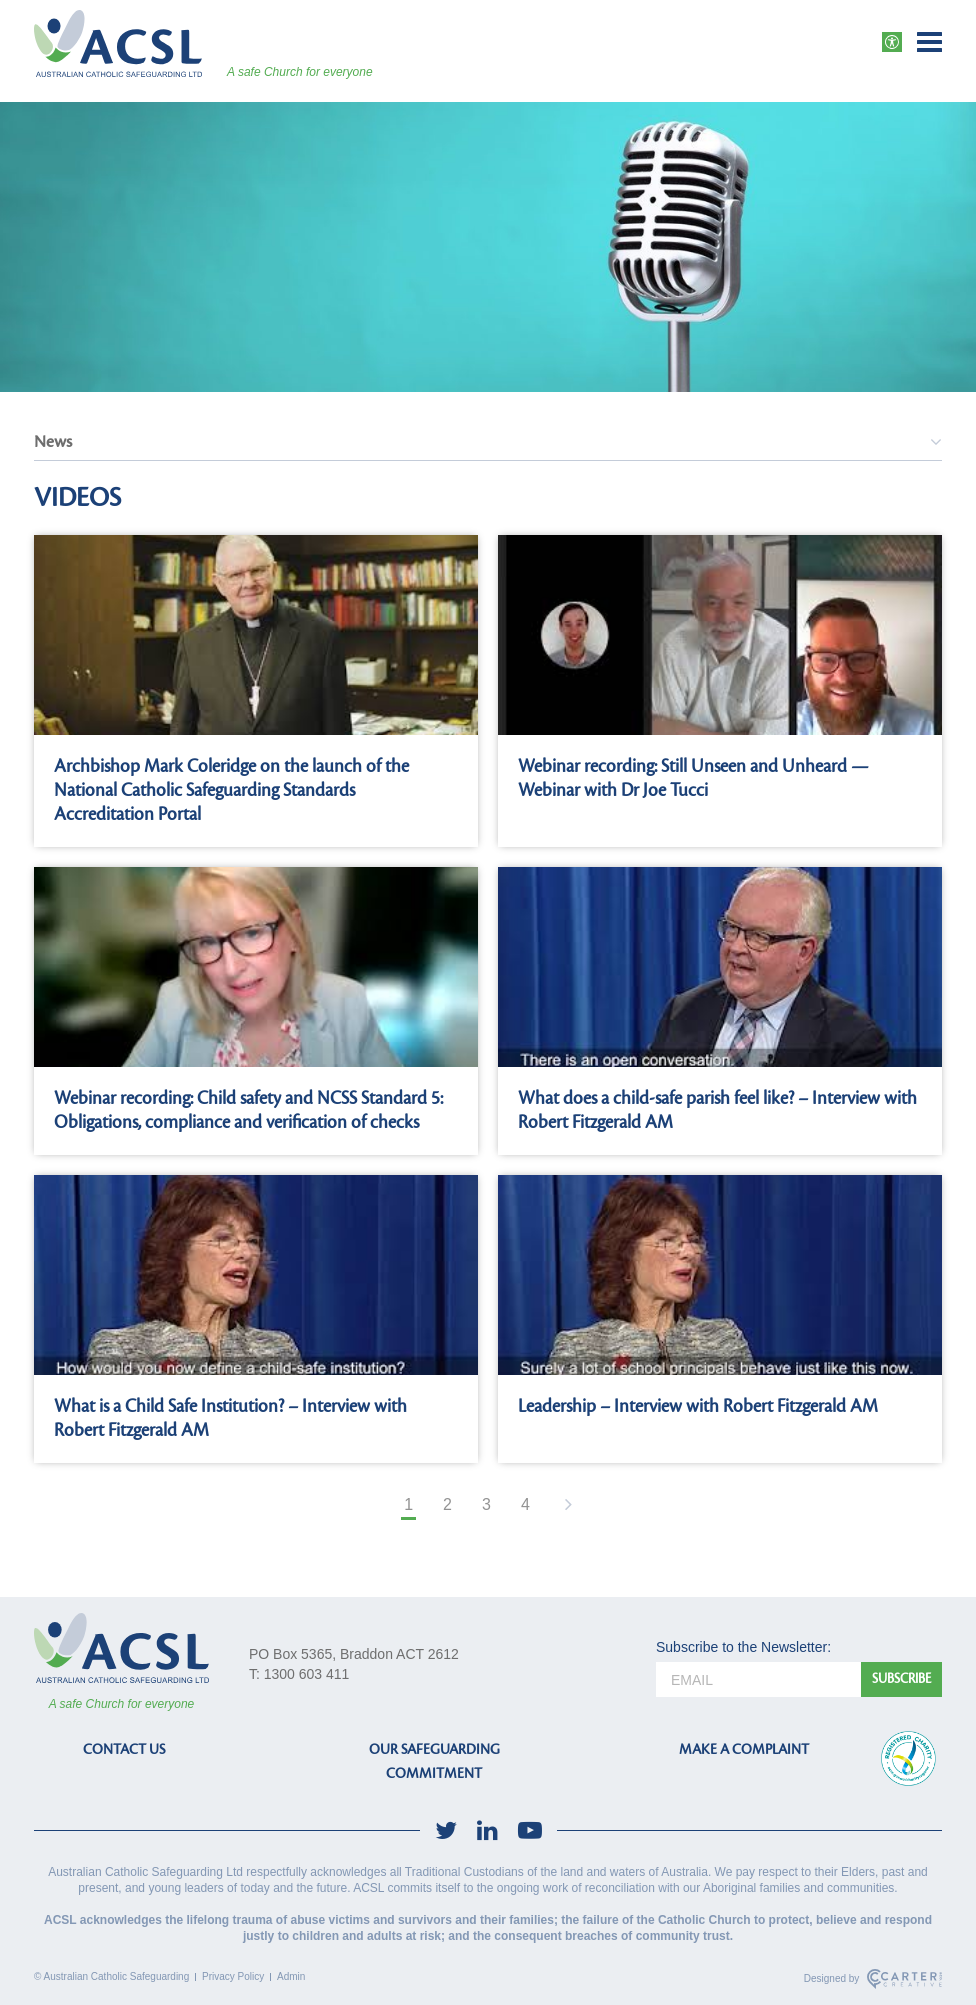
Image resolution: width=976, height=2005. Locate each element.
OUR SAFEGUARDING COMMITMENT (434, 1761)
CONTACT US (124, 1749)
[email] (758, 1679)
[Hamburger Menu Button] (929, 42)
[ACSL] (118, 43)
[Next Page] (566, 1506)
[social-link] (446, 1830)
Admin (291, 1976)
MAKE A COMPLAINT (744, 1749)
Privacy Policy (233, 1976)
